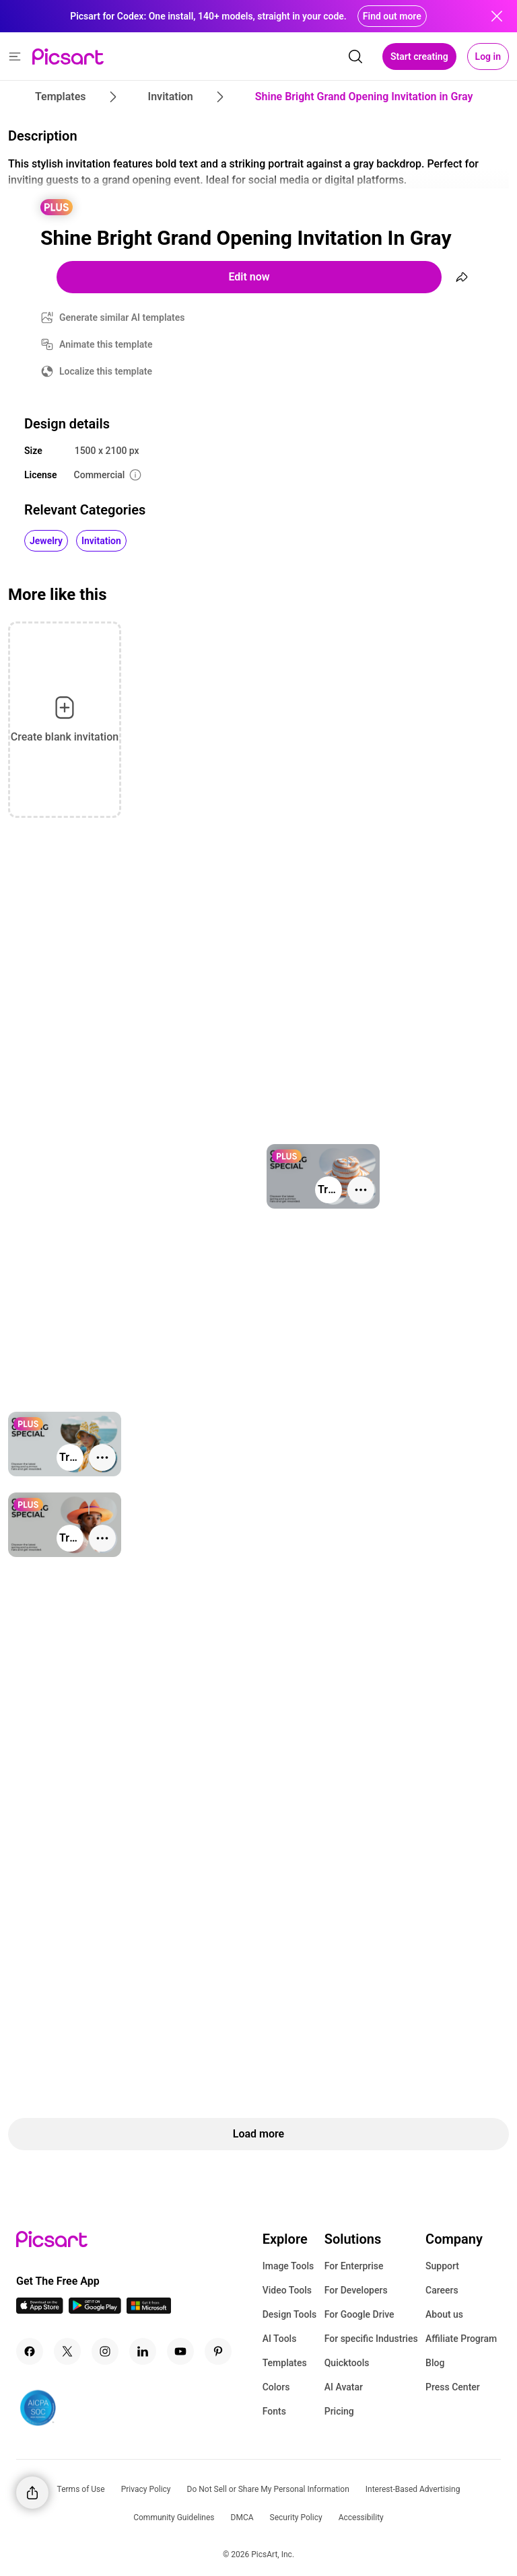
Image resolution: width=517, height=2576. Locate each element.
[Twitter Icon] (67, 2351)
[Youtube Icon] (180, 2351)
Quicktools (347, 2362)
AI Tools (280, 2338)
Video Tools (287, 2290)
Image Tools (288, 2266)
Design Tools (290, 2314)
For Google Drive (359, 2314)
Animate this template (106, 344)
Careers (441, 2290)
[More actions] (360, 1189)
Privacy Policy (146, 2489)
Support (442, 2266)
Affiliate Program (461, 2338)
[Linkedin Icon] (142, 2351)
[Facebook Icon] (29, 2351)
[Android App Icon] (95, 2310)
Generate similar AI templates (122, 317)
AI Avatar (343, 2387)
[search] (355, 56)
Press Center (452, 2387)
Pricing (339, 2411)
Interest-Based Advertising (413, 2489)
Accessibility (361, 2517)
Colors (276, 2387)
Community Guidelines (173, 2517)
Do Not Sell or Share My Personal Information (268, 2489)
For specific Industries (371, 2338)
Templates (285, 2362)
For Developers (356, 2290)
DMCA (242, 2517)
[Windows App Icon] (149, 2310)
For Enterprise (354, 2266)
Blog (434, 2362)
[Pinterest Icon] (218, 2351)
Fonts (274, 2411)
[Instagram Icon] (105, 2351)
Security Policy (296, 2517)
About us (444, 2314)
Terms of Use (81, 2489)
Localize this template (105, 371)
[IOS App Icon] (39, 2310)
